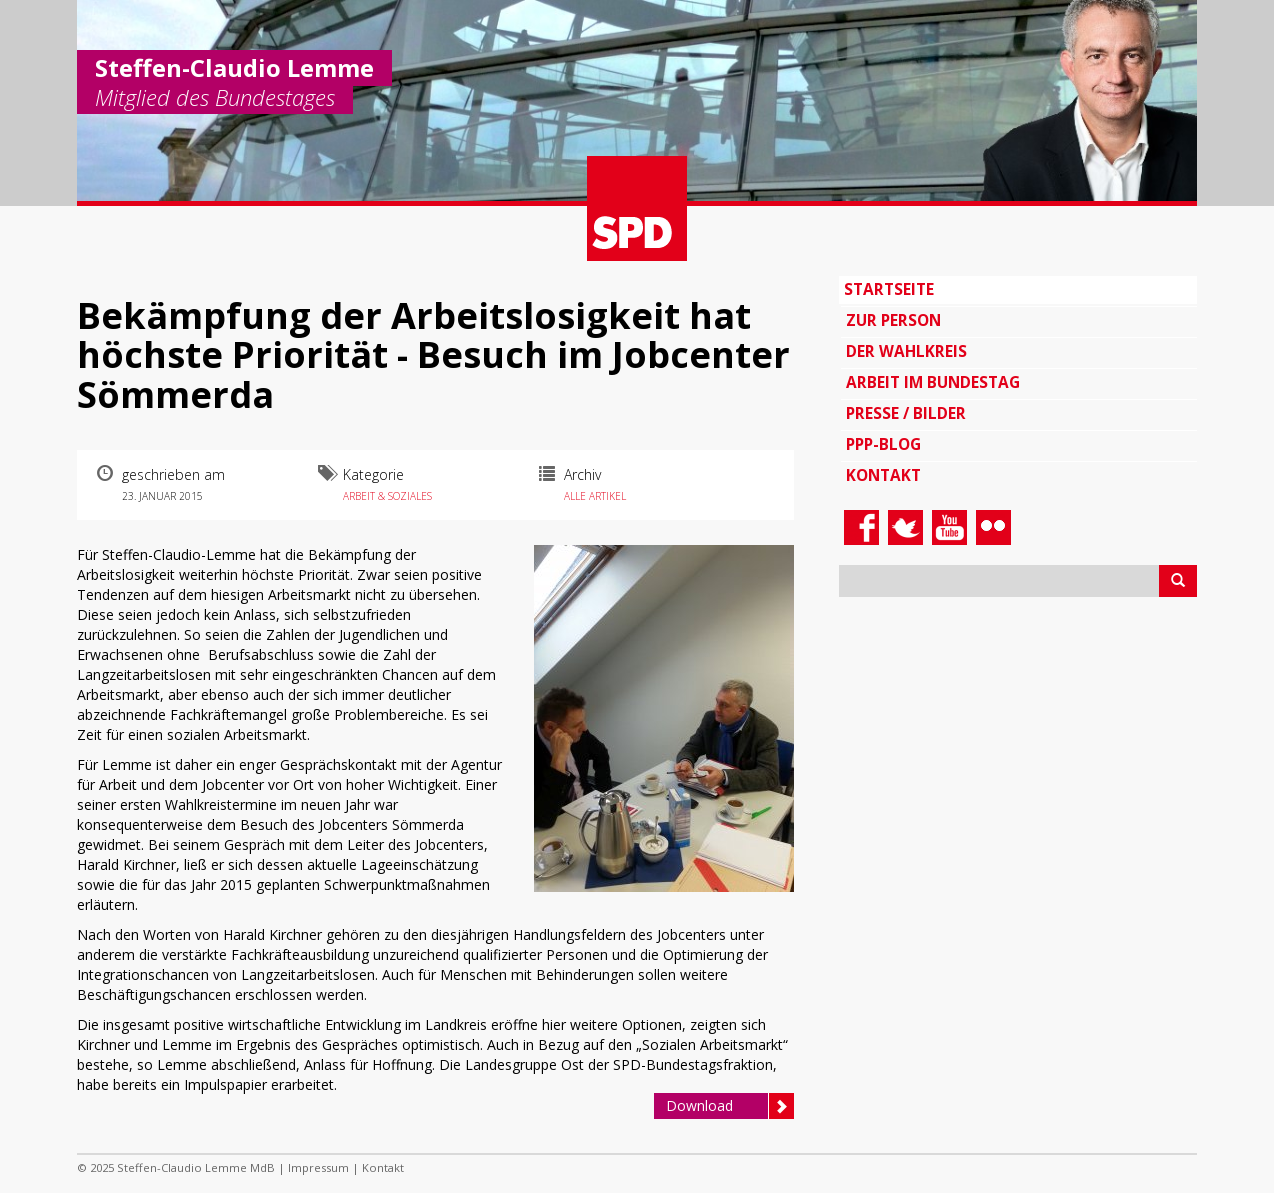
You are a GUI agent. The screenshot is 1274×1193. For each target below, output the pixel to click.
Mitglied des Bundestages (215, 99)
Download (730, 1106)
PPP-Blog (883, 444)
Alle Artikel (595, 496)
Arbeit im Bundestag (933, 382)
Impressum (318, 1167)
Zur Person (893, 320)
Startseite (889, 289)
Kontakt (883, 475)
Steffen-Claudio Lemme (234, 67)
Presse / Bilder (906, 413)
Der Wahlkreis (906, 351)
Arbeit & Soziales (387, 496)
